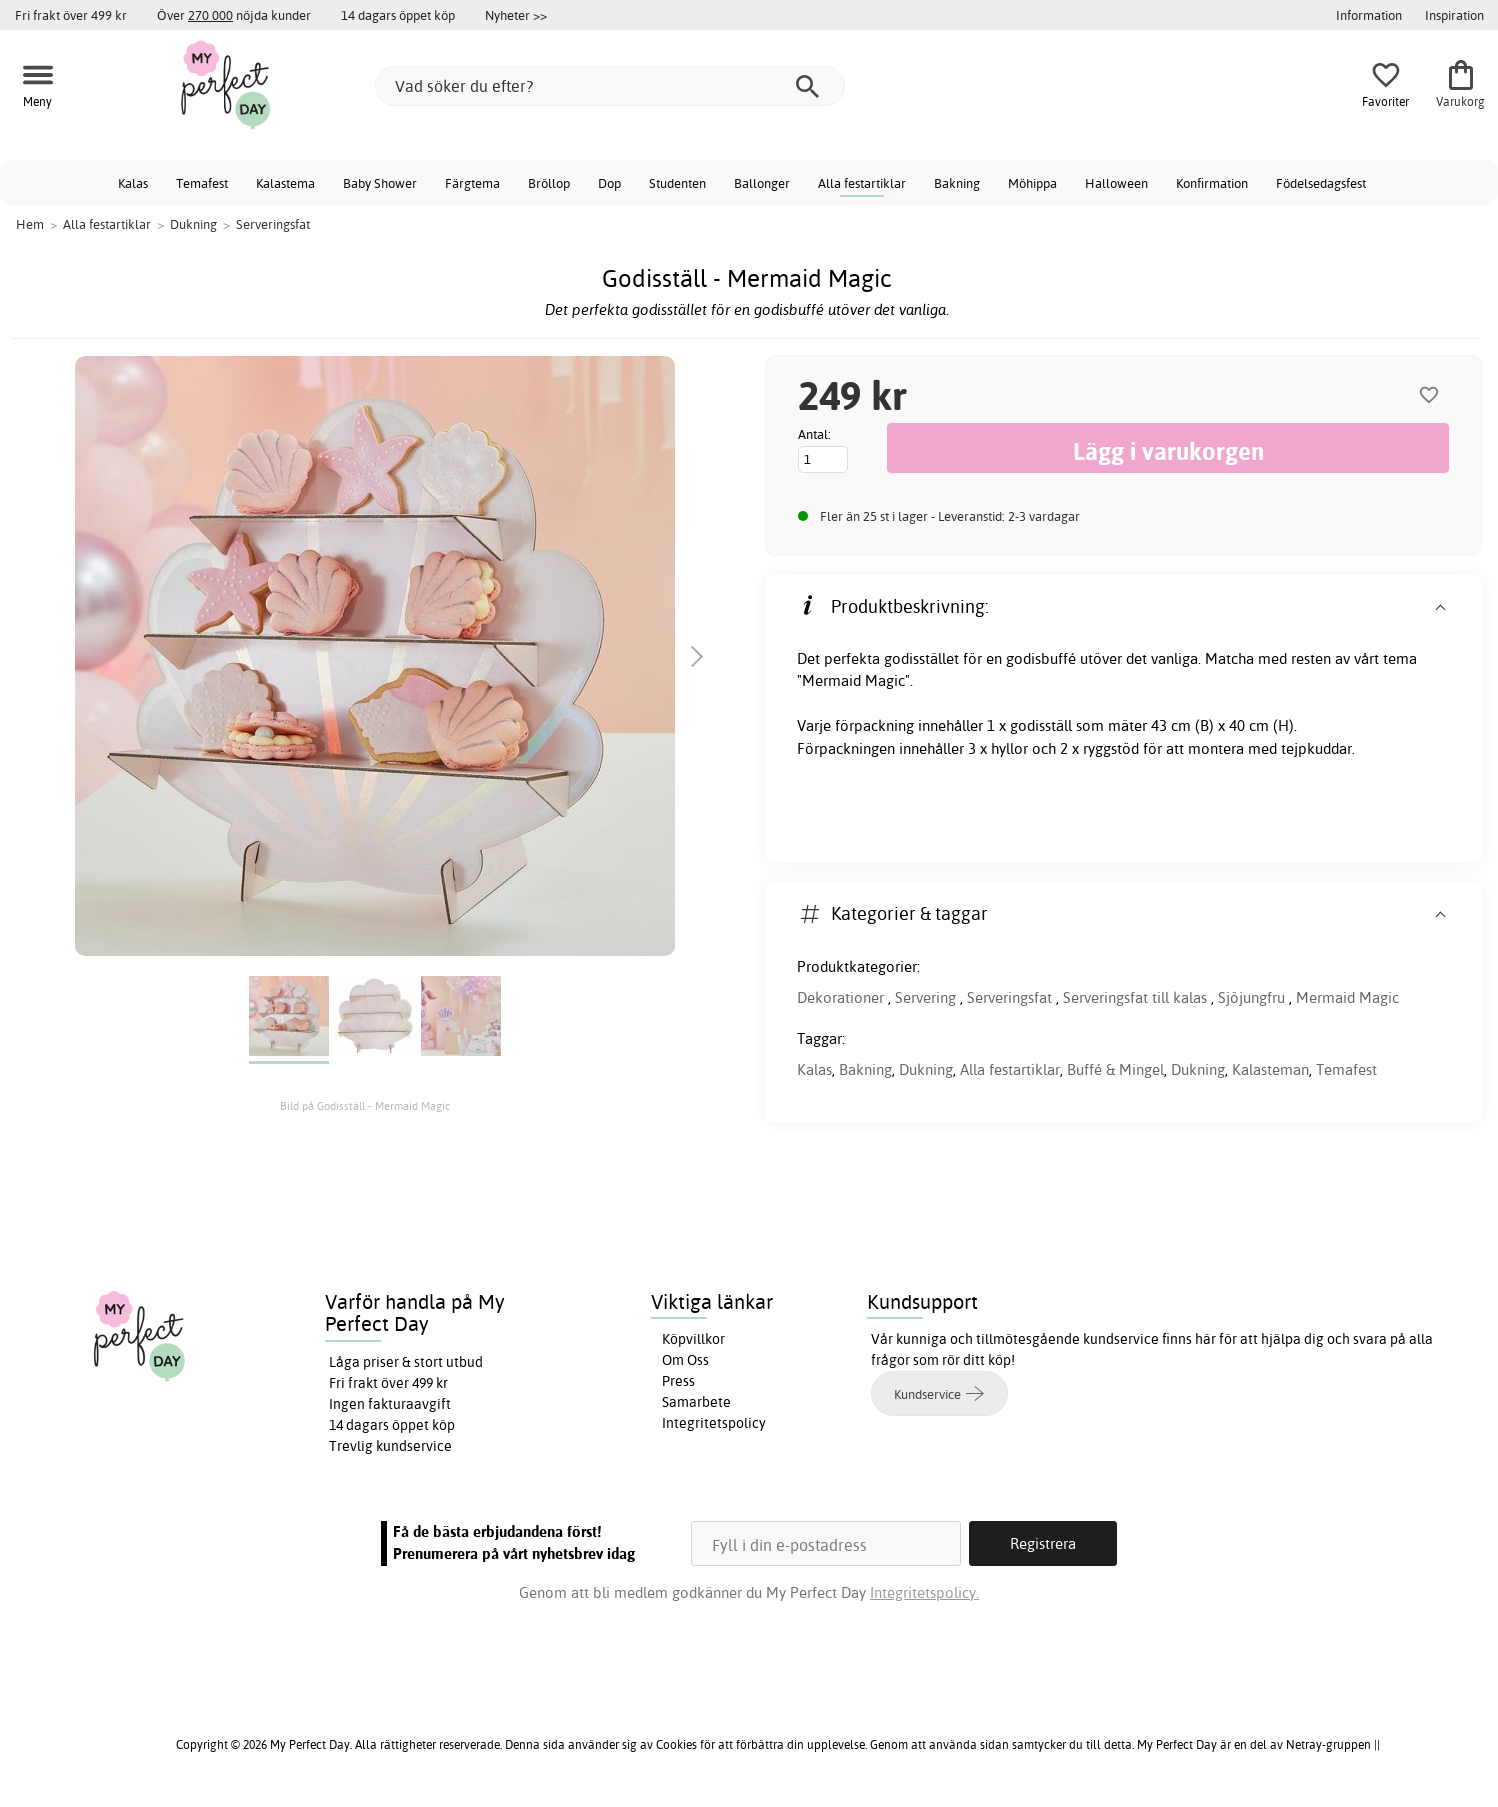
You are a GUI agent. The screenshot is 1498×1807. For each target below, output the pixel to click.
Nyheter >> (516, 15)
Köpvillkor (693, 1339)
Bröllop (549, 183)
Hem (30, 224)
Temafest (202, 183)
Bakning (957, 183)
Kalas (133, 183)
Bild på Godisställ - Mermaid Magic (365, 1106)
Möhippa (1032, 183)
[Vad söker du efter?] (610, 86)
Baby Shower (380, 183)
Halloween (1116, 183)
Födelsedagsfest (1321, 183)
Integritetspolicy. (924, 1592)
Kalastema (285, 183)
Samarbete (696, 1402)
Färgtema (472, 183)
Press (678, 1381)
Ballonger (762, 183)
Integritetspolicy (714, 1423)
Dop (609, 183)
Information (1369, 15)
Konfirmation (1212, 183)
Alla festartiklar (862, 183)
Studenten (677, 183)
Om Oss (685, 1360)
